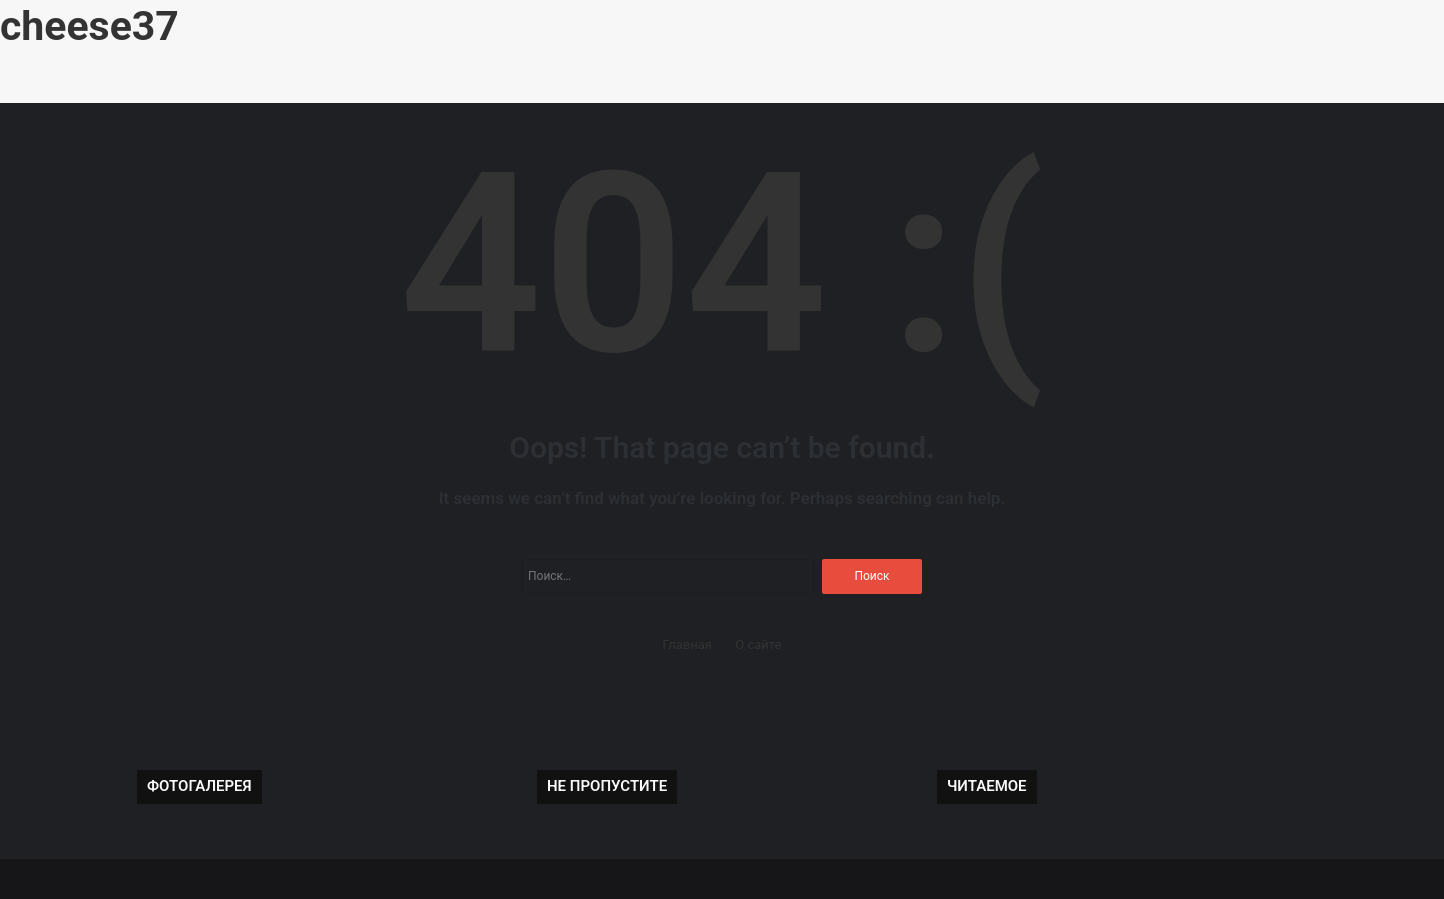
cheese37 (89, 26)
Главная (687, 644)
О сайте (758, 644)
